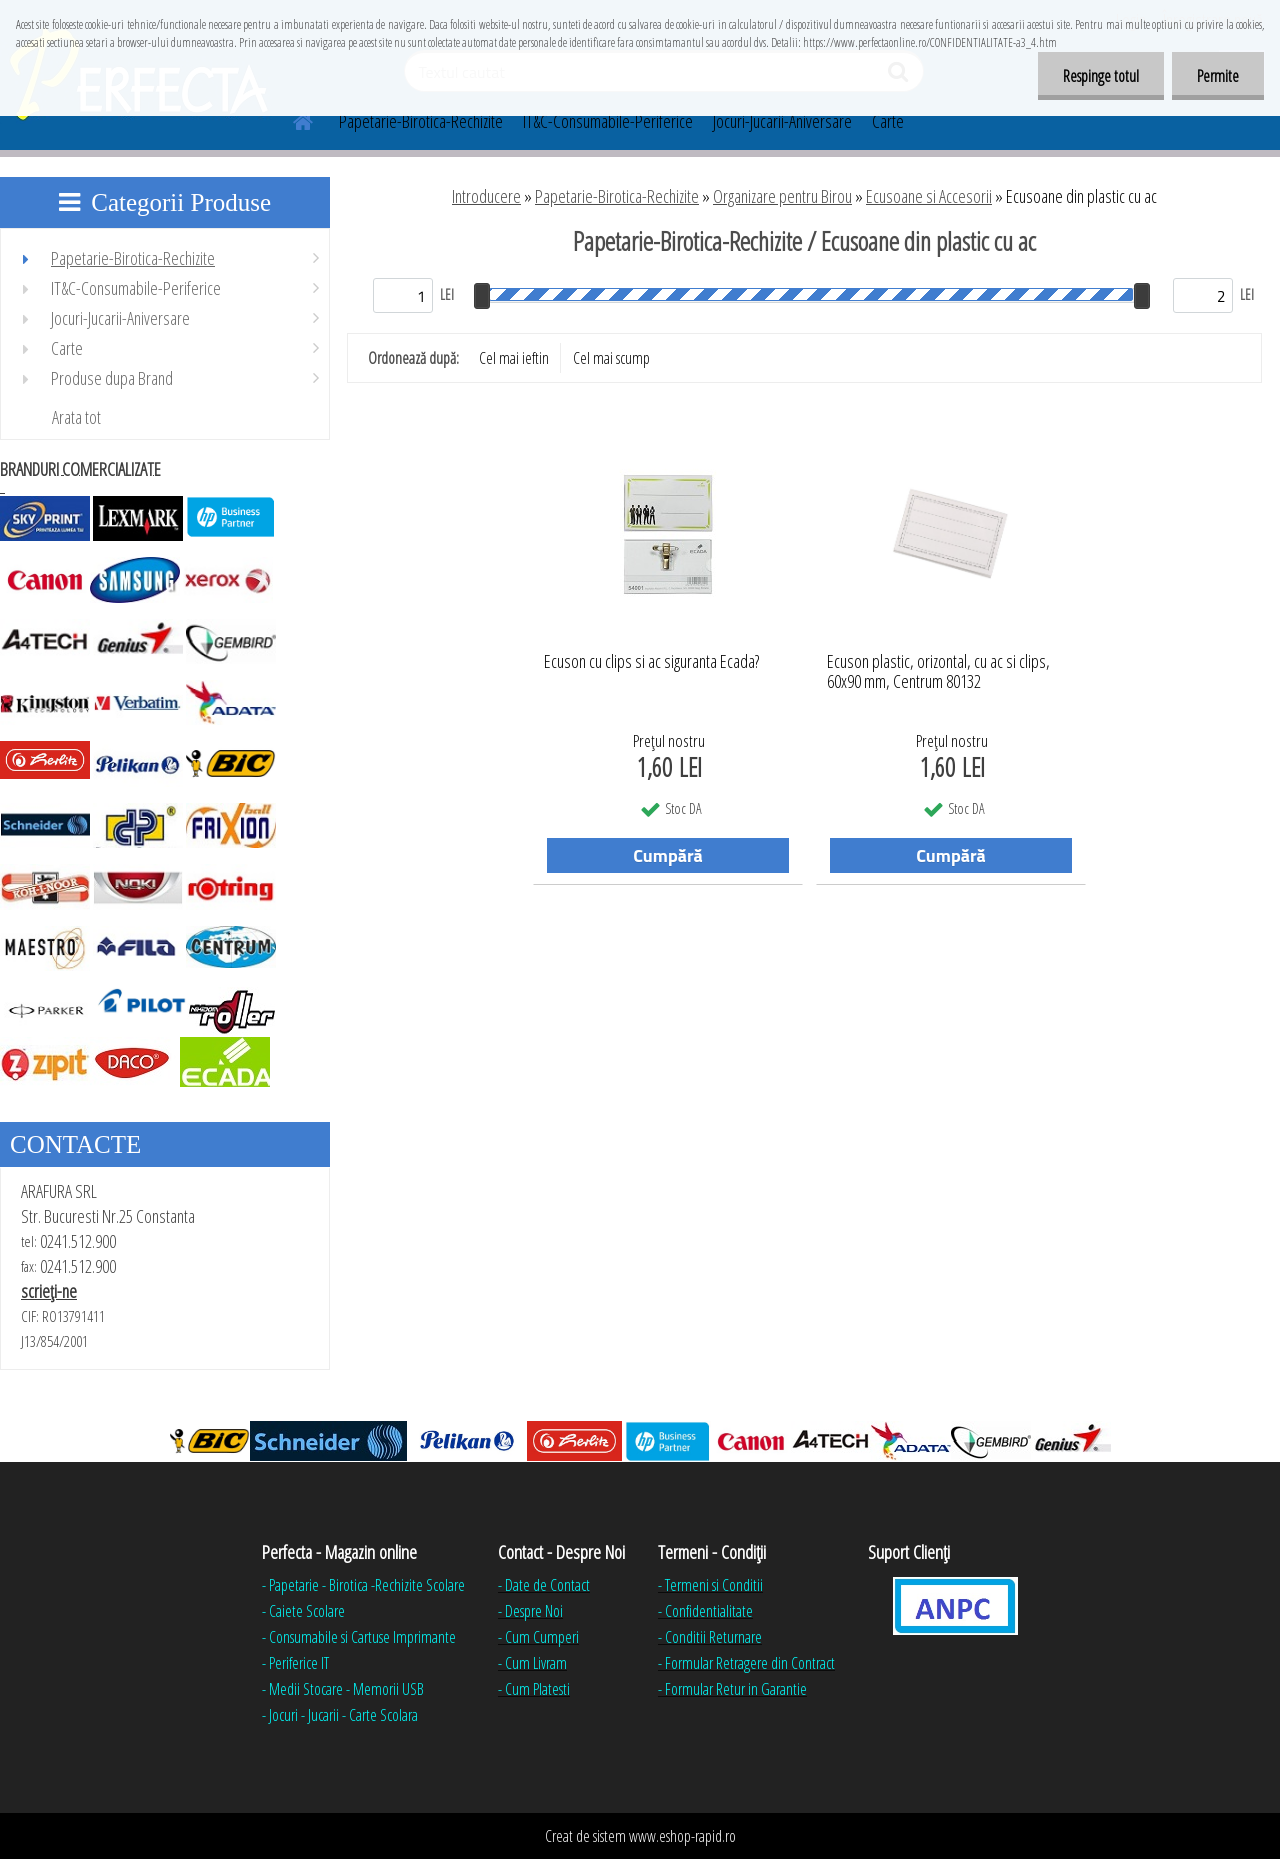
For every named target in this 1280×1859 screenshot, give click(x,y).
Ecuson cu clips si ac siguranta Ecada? (651, 662)
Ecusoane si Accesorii (929, 196)
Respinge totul (1101, 76)
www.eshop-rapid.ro (682, 1836)
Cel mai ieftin (514, 358)
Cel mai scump (611, 358)
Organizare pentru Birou (782, 196)
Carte (888, 121)
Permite (1218, 76)
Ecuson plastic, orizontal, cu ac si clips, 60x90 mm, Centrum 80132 (938, 672)
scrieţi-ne (49, 1291)
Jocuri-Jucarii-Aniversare (782, 121)
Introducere (486, 196)
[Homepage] (291, 119)
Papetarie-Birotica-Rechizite (421, 121)
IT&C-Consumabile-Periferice (608, 121)
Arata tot (76, 417)
